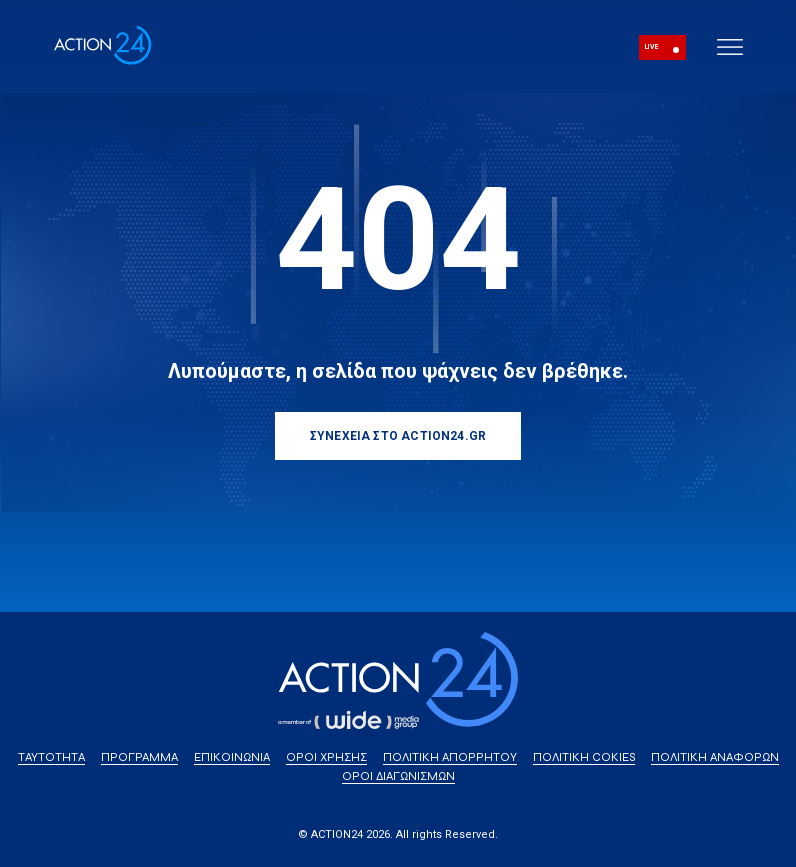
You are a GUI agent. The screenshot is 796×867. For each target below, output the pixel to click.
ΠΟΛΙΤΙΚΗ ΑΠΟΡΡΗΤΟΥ (450, 757)
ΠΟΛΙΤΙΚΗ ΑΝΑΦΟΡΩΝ (715, 757)
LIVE (651, 47)
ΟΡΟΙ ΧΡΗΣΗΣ (326, 757)
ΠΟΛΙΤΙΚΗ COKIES (584, 757)
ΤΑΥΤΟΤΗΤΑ (51, 757)
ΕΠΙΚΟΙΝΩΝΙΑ (232, 757)
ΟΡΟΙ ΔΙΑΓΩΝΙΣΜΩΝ (398, 776)
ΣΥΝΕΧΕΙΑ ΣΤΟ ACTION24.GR (398, 436)
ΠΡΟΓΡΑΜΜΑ (139, 757)
